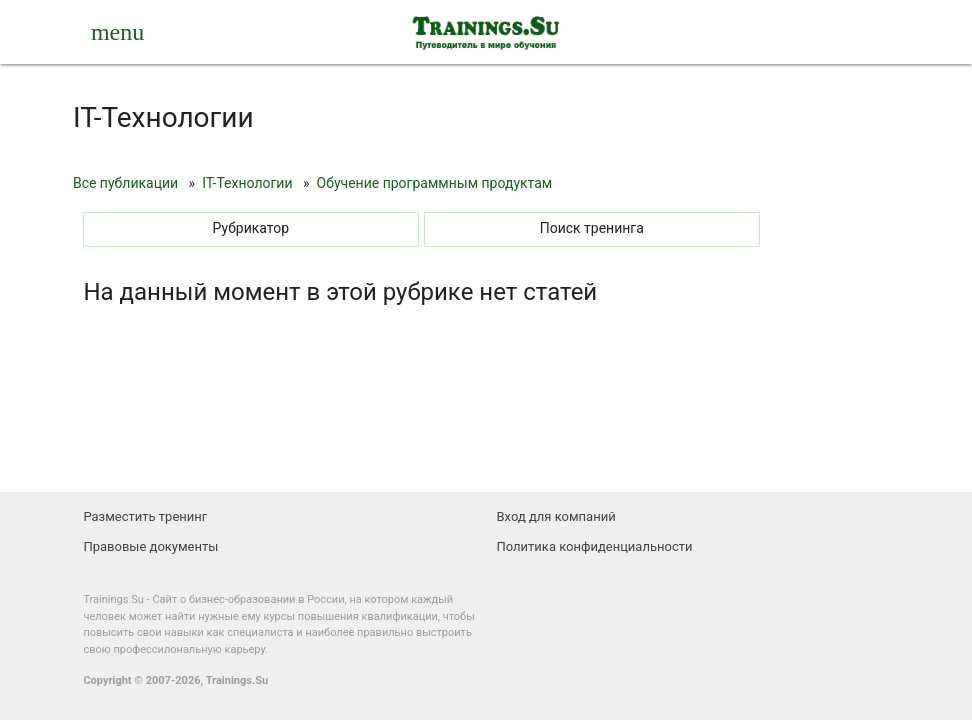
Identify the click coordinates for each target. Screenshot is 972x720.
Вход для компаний (556, 516)
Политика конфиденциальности (595, 546)
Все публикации (125, 183)
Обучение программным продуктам (435, 183)
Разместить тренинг (145, 516)
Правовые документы (150, 546)
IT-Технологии (247, 183)
